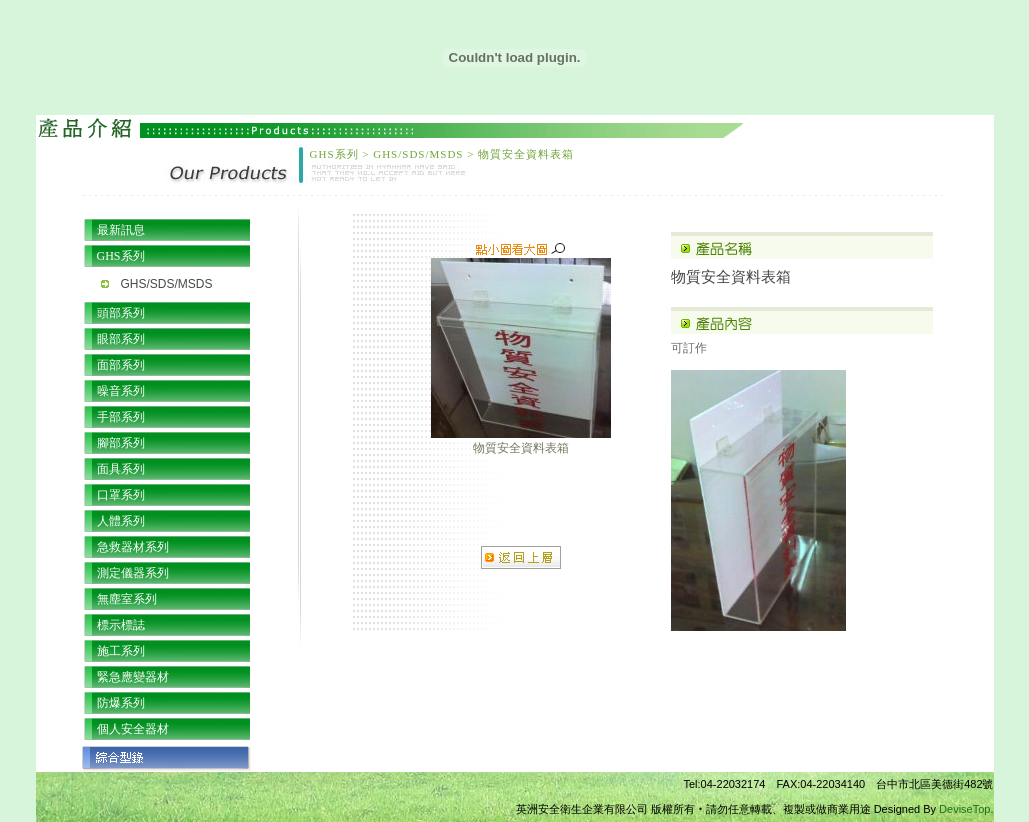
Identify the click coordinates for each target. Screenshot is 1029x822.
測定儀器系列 (133, 573)
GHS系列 (121, 256)
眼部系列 (121, 339)
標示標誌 (121, 625)
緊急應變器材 (133, 677)
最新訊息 (121, 230)
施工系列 (121, 651)
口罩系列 (121, 495)
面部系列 (121, 365)
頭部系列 (121, 313)
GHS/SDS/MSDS (167, 284)
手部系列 (121, 417)
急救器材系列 (133, 547)
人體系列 (121, 521)
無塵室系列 (127, 599)
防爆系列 (121, 703)
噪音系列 (121, 391)
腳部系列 (121, 443)
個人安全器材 (133, 729)
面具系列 (121, 469)
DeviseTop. (966, 809)
